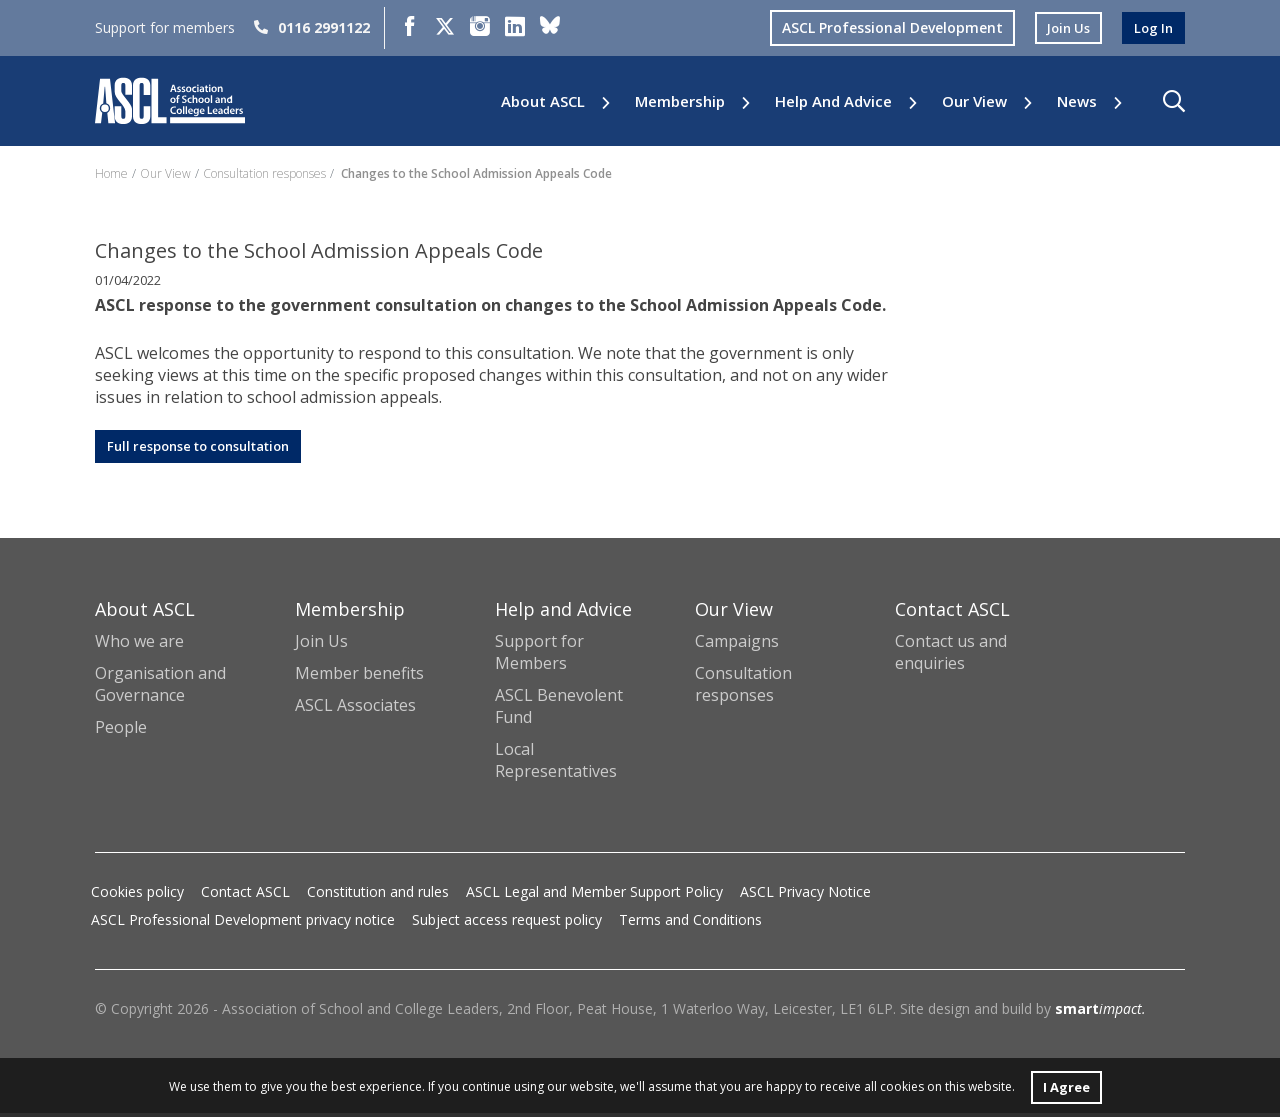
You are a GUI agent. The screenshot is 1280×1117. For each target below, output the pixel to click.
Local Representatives (556, 764)
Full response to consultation (209, 447)
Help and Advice (833, 101)
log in (1152, 27)
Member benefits (359, 676)
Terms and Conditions (690, 923)
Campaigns (737, 644)
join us (1063, 27)
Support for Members (539, 655)
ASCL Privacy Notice (805, 895)
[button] (1174, 101)
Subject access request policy (507, 923)
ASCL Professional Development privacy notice (243, 923)
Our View (974, 101)
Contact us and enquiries (951, 655)
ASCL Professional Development (884, 27)
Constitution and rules (378, 895)
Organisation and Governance (160, 687)
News (1077, 101)
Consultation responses (264, 173)
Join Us (321, 644)
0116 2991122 (312, 27)
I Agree (1066, 1085)
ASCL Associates (355, 708)
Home (111, 173)
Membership (680, 101)
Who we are (139, 644)
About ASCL (543, 101)
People (121, 731)
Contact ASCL (245, 895)
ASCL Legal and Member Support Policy (594, 895)
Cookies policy (137, 895)
